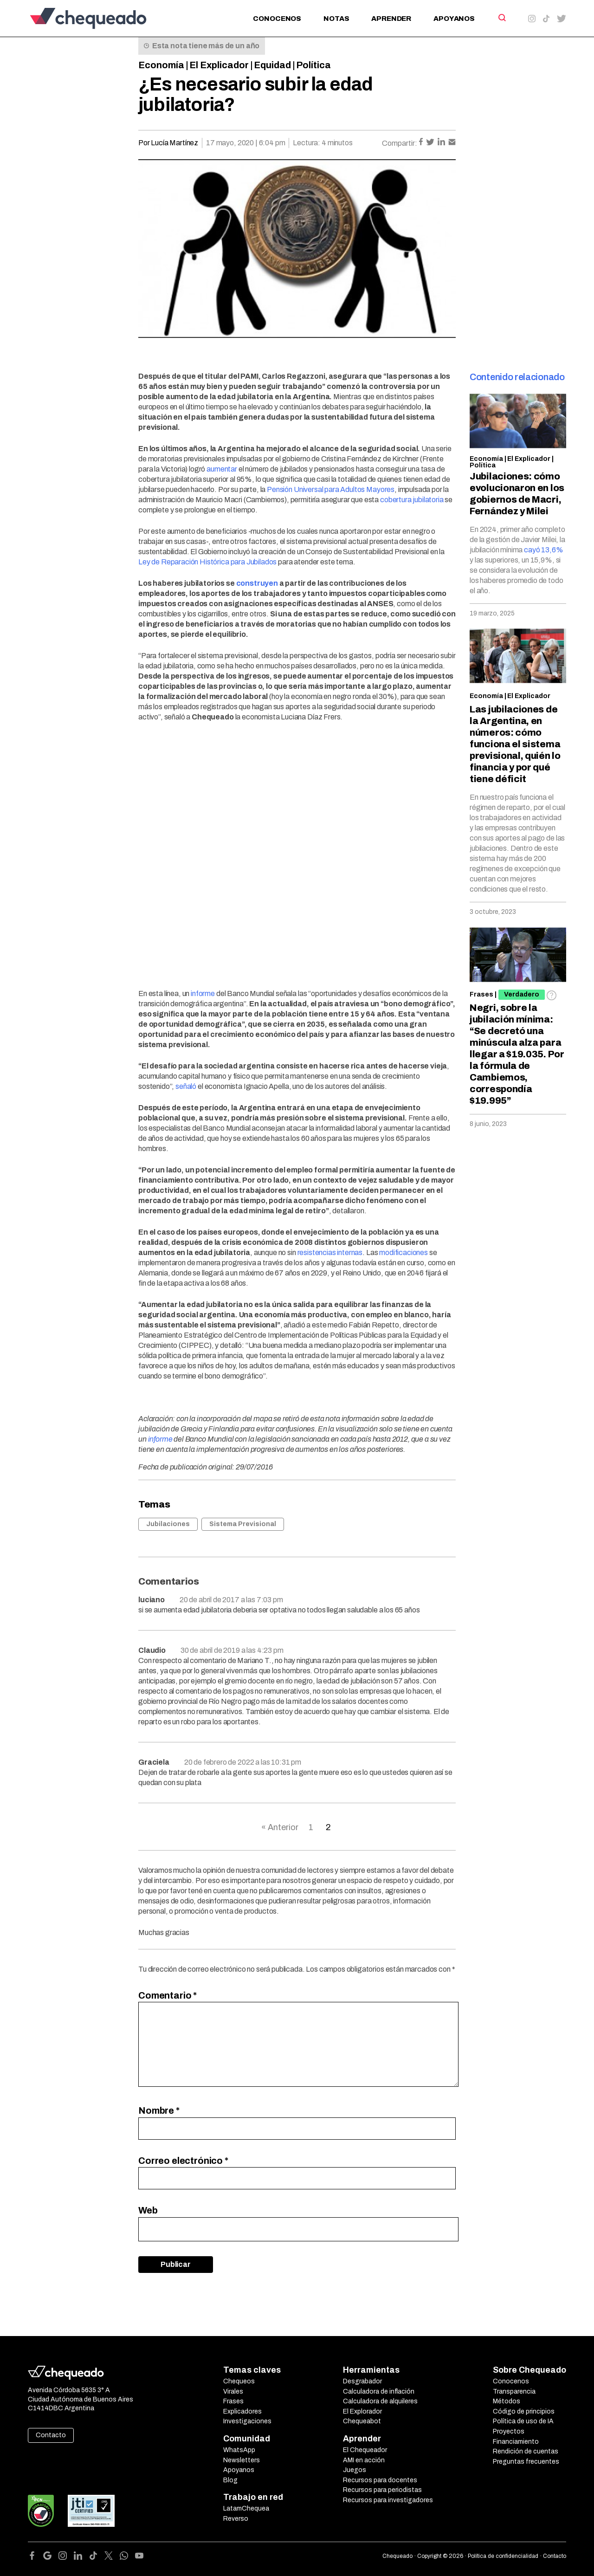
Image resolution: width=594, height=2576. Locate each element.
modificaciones (403, 1252)
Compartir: (399, 143)
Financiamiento (516, 2441)
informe (203, 993)
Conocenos (277, 18)
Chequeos (239, 2381)
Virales (233, 2391)
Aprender (391, 18)
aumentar (222, 469)
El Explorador (362, 2411)
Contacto (51, 2435)
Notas (336, 18)
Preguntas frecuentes (526, 2461)
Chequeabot (362, 2421)
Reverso (235, 2518)
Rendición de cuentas (525, 2451)
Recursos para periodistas (382, 2489)
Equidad (272, 65)
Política (313, 65)
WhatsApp (239, 2450)
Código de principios (524, 2411)
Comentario (167, 1995)
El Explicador (219, 65)
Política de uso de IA (523, 2421)
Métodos (506, 2401)
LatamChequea (246, 2508)
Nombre (159, 2110)
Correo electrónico (183, 2160)
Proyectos (508, 2431)
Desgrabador (362, 2381)
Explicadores (242, 2411)
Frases (481, 994)
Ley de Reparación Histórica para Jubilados (207, 562)
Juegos (354, 2469)
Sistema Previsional (242, 1524)
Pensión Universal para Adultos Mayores (330, 489)
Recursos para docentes (380, 2480)
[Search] (501, 17)
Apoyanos (454, 18)
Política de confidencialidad (503, 2556)
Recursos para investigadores (388, 2500)
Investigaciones (247, 2421)
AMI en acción (364, 2460)
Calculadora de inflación (378, 2391)
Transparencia (514, 2391)
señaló (185, 1086)
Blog (230, 2480)
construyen (257, 583)
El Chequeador (365, 2450)
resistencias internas (330, 1252)
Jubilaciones (168, 1524)
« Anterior (279, 1827)
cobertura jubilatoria (412, 500)
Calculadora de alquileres (380, 2401)
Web (148, 2210)
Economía (161, 65)
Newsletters (241, 2460)
